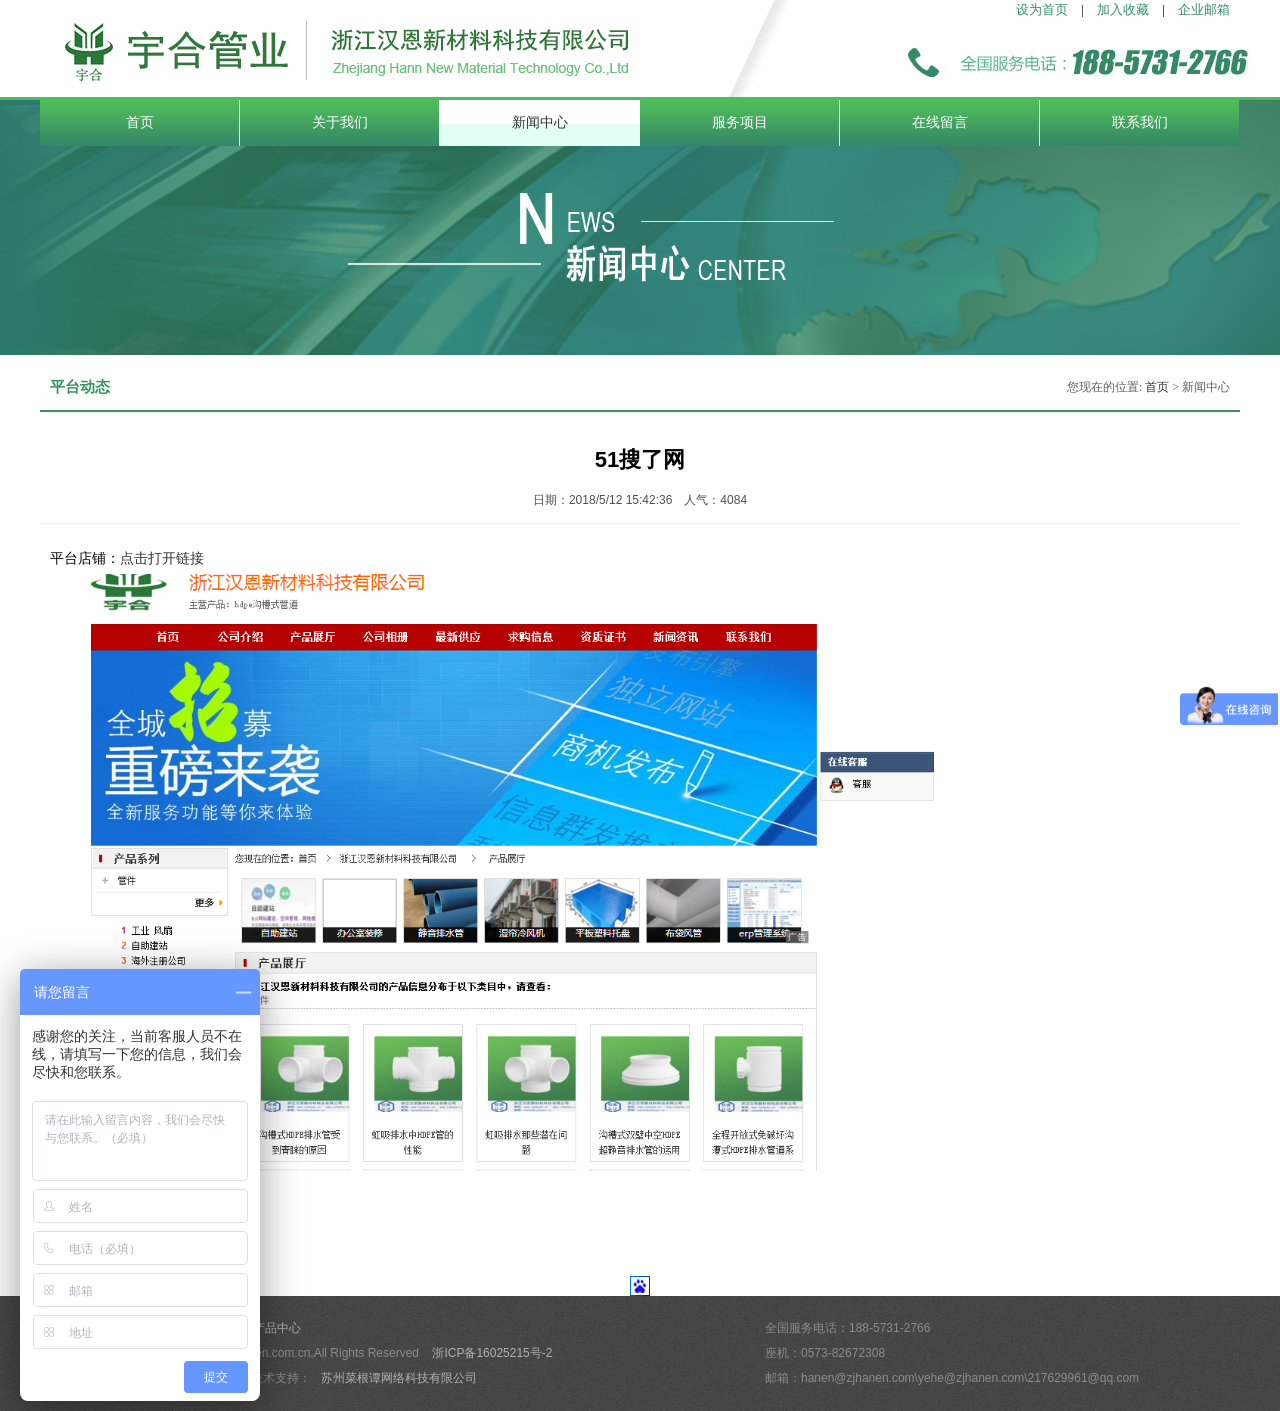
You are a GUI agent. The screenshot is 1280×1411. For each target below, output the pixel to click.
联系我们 (1140, 122)
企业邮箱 (1204, 9)
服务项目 (740, 122)
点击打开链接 (162, 558)
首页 (140, 122)
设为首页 (1042, 9)
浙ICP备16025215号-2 (492, 1353)
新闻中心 (540, 122)
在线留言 (940, 122)
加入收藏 (1123, 9)
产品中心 (277, 1328)
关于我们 (340, 122)
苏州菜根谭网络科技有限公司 (399, 1378)
